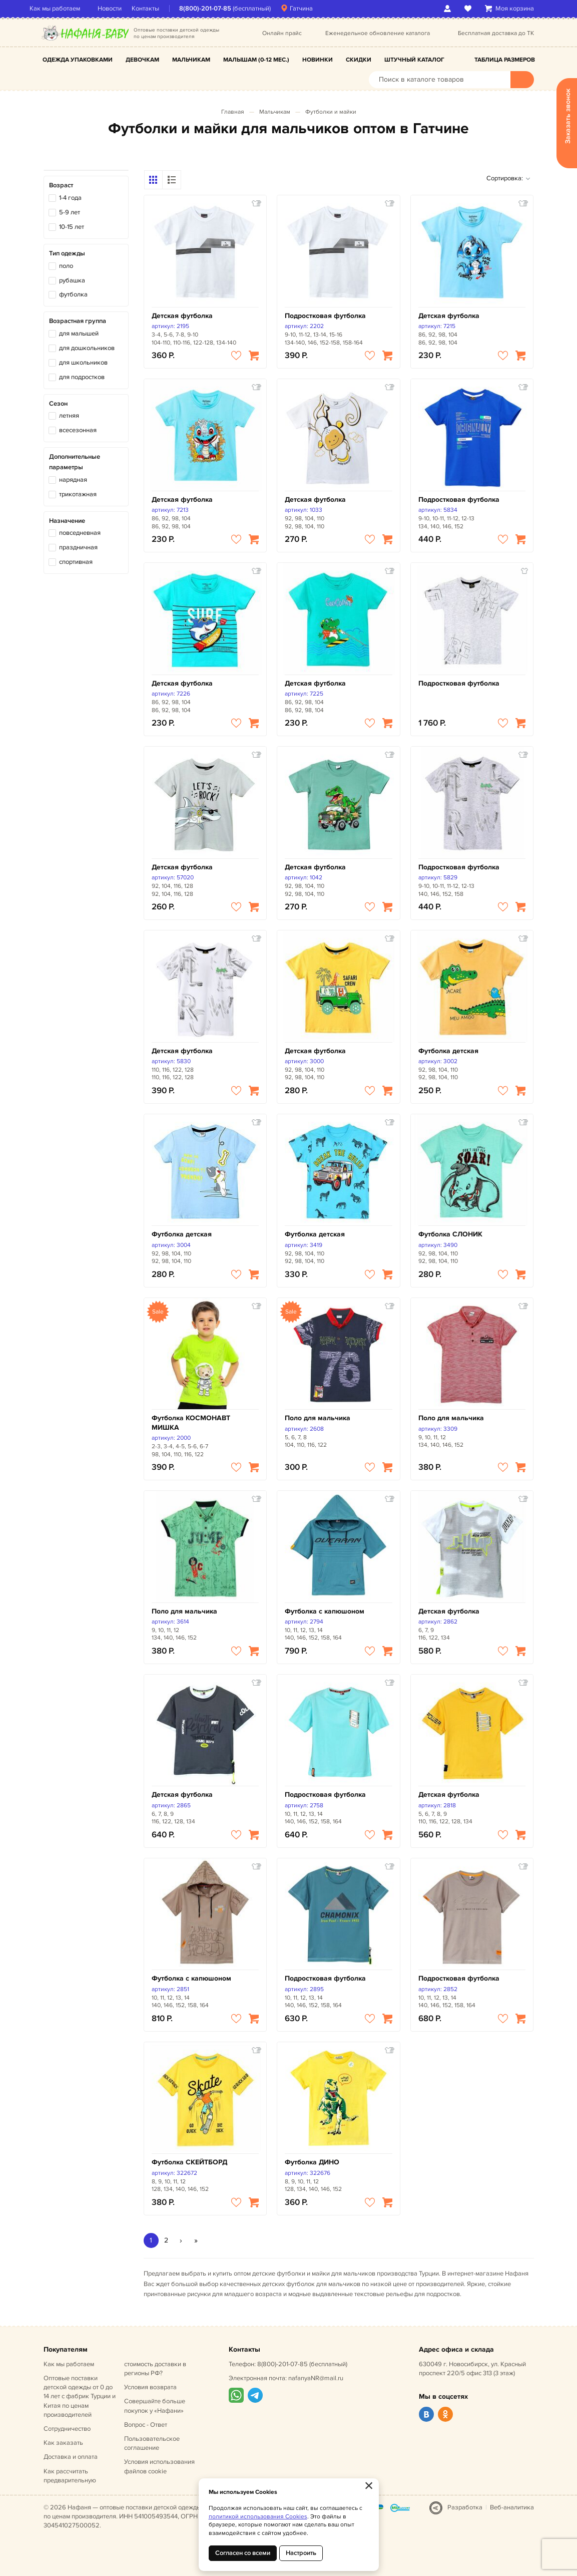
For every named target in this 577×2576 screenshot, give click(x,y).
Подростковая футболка (325, 315)
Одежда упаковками (78, 60)
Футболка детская (448, 1051)
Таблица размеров (504, 60)
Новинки (317, 60)
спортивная (76, 562)
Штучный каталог (414, 60)
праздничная (78, 547)
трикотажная (78, 494)
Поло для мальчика (317, 1418)
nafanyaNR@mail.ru (315, 2378)
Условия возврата (150, 2387)
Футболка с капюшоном (324, 1611)
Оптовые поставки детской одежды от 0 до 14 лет (80, 2396)
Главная (232, 112)
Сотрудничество (67, 2429)
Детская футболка (182, 315)
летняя (69, 416)
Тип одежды (67, 253)
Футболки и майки (330, 112)
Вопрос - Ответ (145, 2425)
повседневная (80, 533)
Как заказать (63, 2443)
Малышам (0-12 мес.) (256, 60)
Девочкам (142, 60)
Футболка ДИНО (312, 2162)
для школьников (83, 363)
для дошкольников (87, 348)
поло (66, 266)
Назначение (67, 521)
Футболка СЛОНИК (450, 1234)
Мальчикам (191, 60)
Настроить (301, 2553)
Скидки (358, 60)
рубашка (72, 280)
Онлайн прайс (282, 33)
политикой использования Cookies (258, 2516)
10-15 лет (71, 227)
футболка (73, 294)
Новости (124, 9)
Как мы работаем (69, 9)
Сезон (58, 404)
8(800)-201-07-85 (219, 9)
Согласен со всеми (242, 2553)
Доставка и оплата (71, 2457)
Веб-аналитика (512, 2507)
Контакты (159, 9)
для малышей (79, 334)
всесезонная (78, 430)
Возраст (61, 185)
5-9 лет (69, 212)
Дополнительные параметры (74, 462)
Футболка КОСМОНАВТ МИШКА (191, 1422)
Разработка (464, 2507)
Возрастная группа (77, 321)
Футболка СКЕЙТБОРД (189, 2162)
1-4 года (70, 198)
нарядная (73, 480)
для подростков (82, 377)
